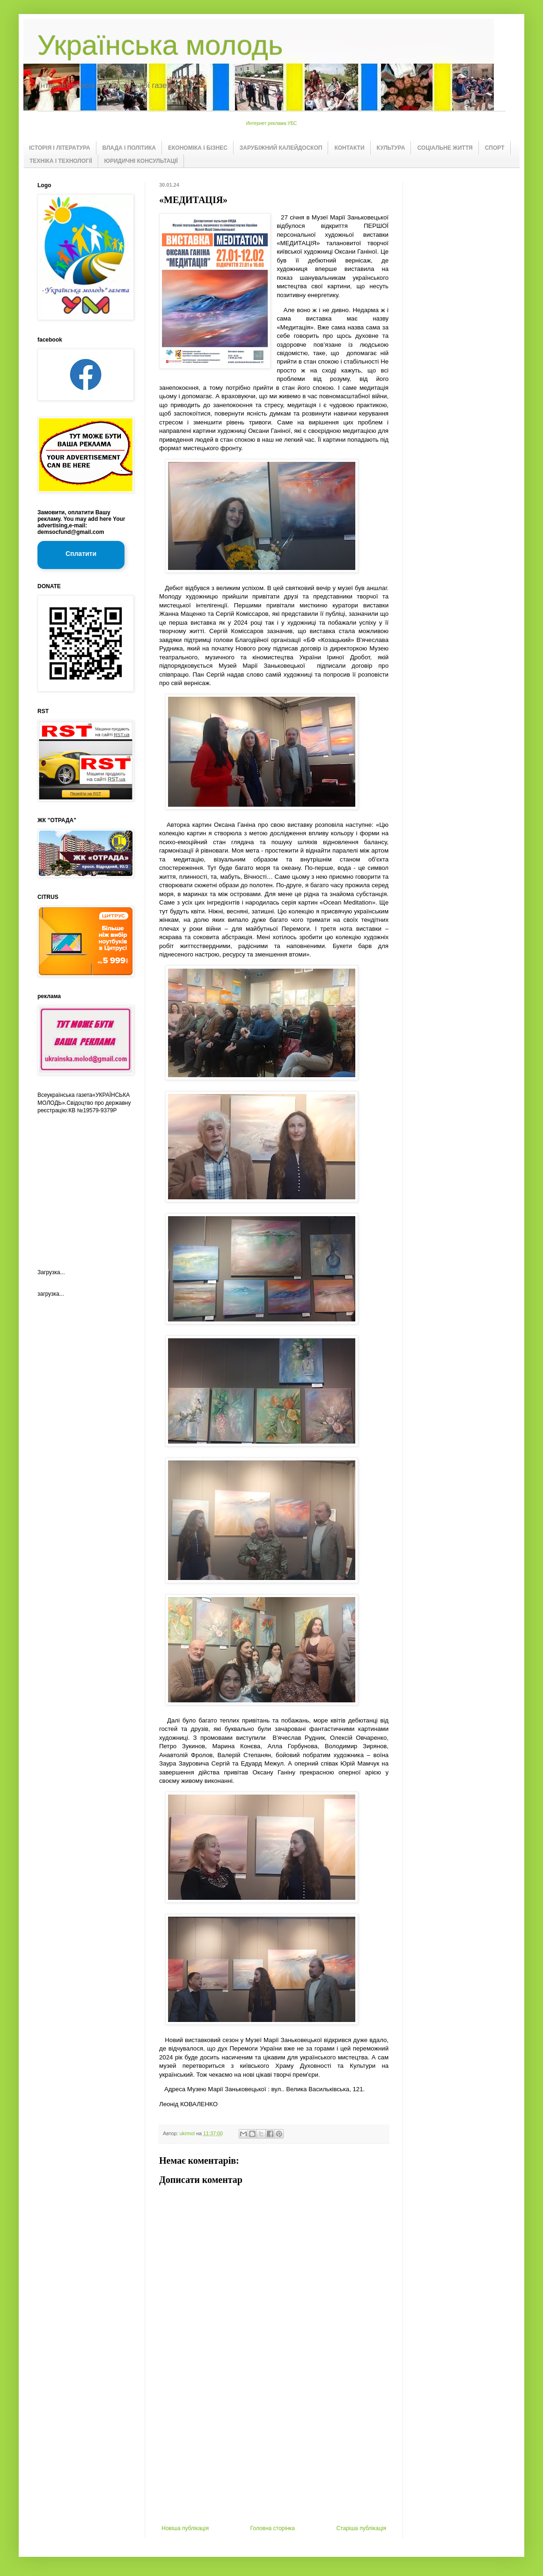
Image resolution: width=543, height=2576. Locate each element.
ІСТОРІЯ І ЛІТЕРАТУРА (59, 148)
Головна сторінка (272, 2528)
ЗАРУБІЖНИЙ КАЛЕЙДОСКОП (281, 148)
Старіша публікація (361, 2528)
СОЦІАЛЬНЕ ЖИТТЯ (444, 148)
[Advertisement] (274, 2454)
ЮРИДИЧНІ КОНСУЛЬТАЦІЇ (141, 161)
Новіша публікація (185, 2528)
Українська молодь (160, 45)
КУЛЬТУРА (391, 148)
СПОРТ (495, 148)
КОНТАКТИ (349, 148)
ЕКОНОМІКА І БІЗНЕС (197, 148)
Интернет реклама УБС (271, 123)
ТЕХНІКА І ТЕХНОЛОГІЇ (60, 161)
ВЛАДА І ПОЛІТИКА (129, 148)
